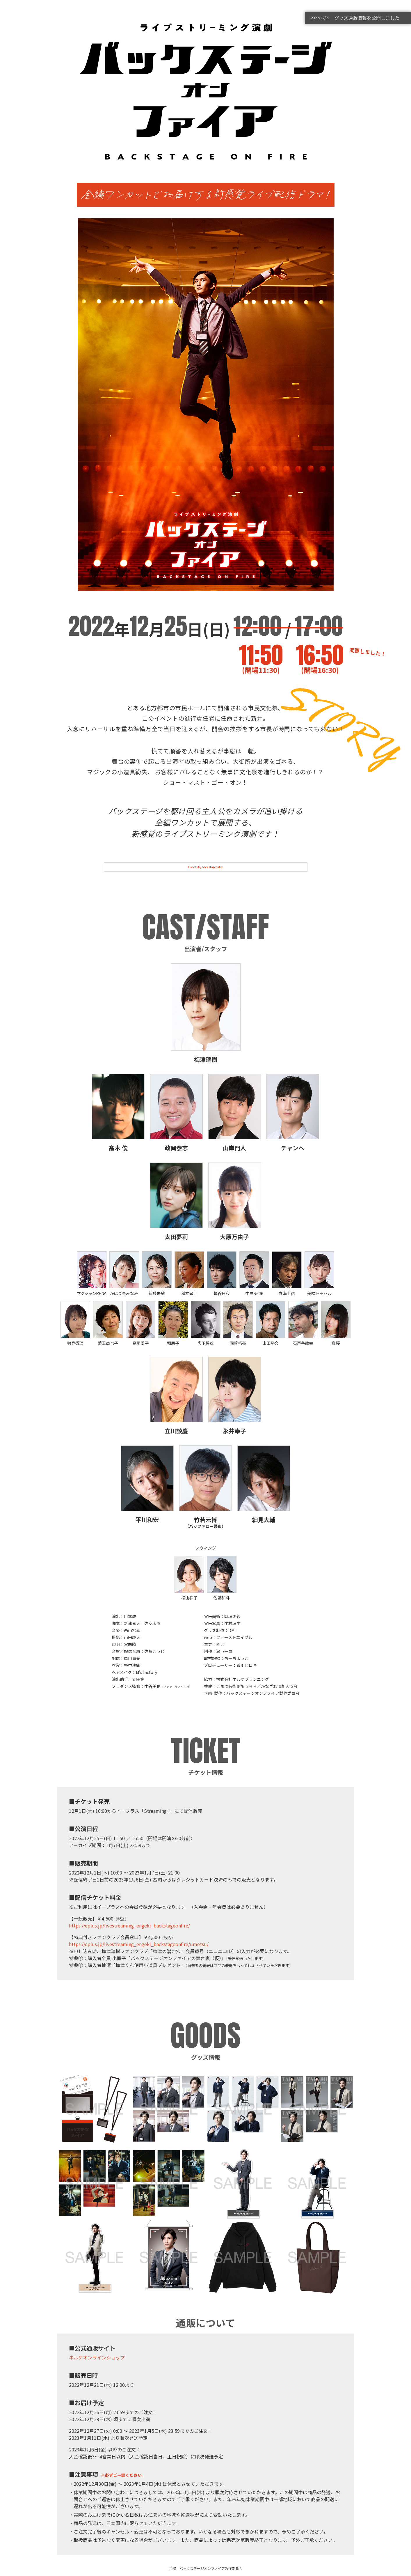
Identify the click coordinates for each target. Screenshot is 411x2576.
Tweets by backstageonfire (205, 867)
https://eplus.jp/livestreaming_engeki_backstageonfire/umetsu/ (139, 1944)
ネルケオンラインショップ (97, 2357)
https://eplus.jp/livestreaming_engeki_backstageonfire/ (129, 1925)
